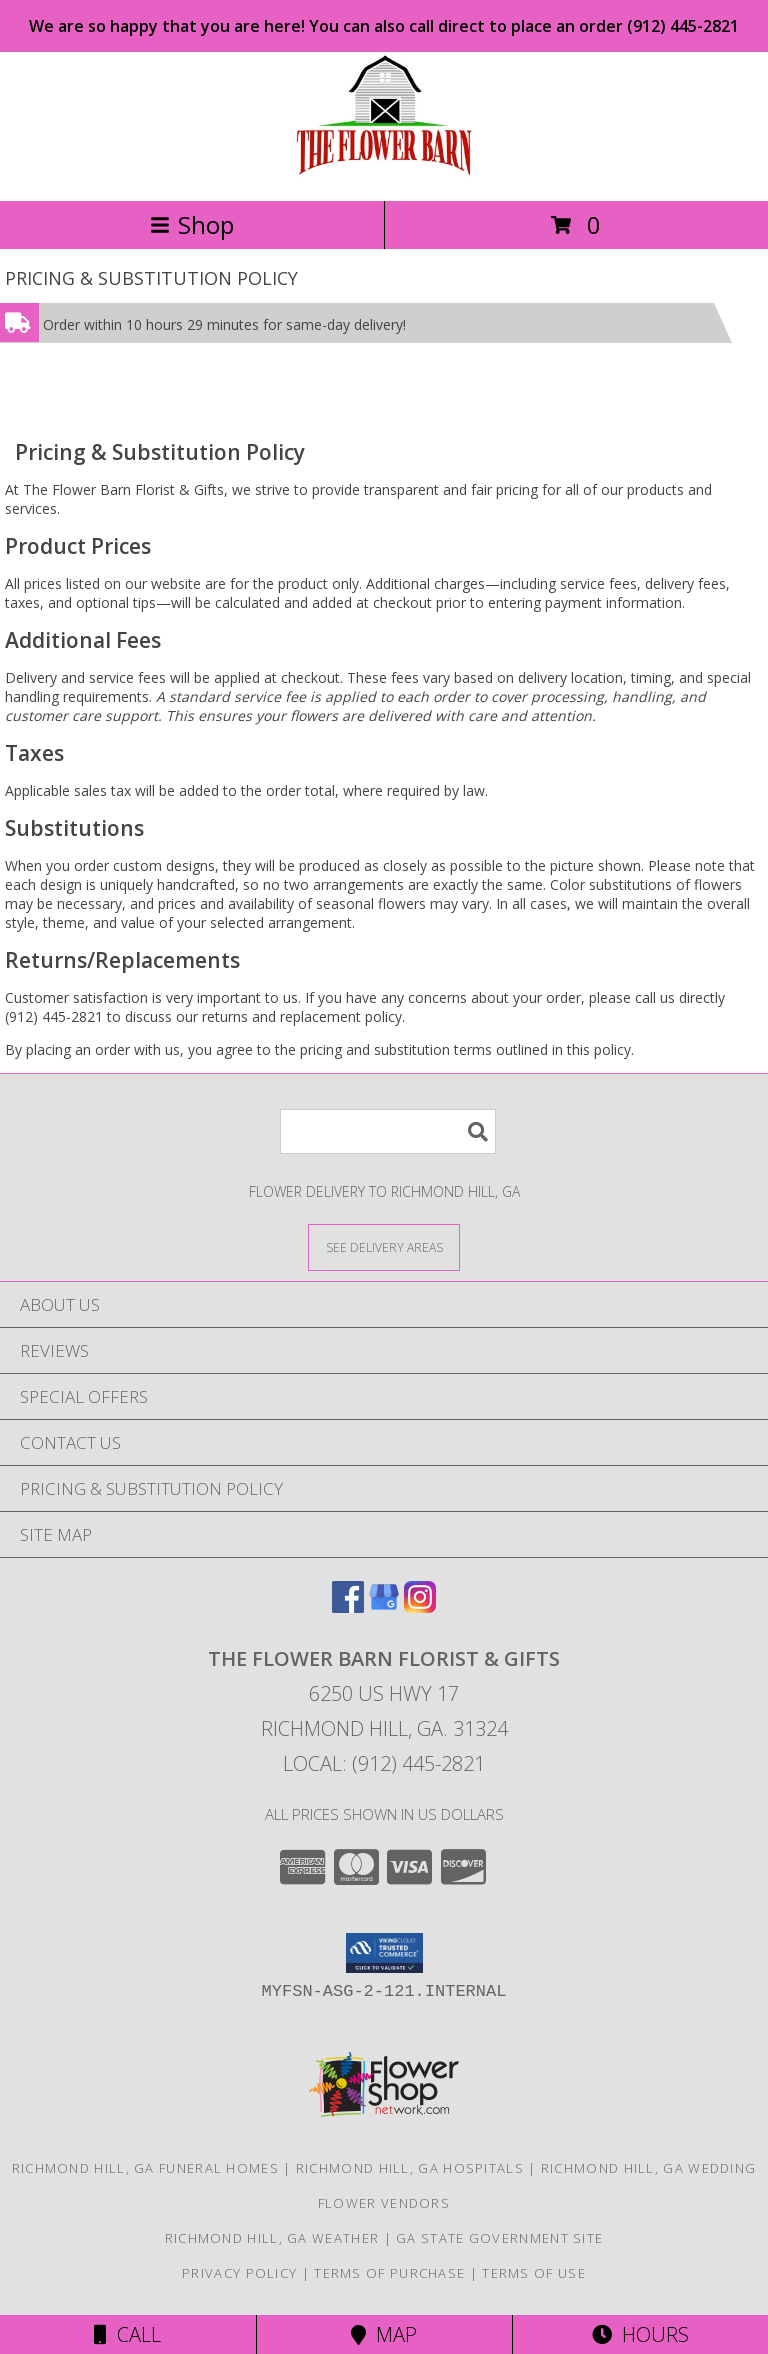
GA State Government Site (499, 2238)
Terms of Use (534, 2273)
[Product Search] (388, 1131)
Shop (192, 224)
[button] (384, 1953)
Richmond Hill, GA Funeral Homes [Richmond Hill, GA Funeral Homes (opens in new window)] (145, 2168)
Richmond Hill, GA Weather (272, 2238)
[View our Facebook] (348, 1606)
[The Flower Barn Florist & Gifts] (384, 171)
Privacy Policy (239, 2273)
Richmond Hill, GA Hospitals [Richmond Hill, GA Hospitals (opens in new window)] (410, 2168)
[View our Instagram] (420, 1606)
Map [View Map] (384, 2334)
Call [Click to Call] (127, 2334)
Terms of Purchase (389, 2273)
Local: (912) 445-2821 (384, 1763)
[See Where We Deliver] (384, 1246)
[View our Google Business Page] (384, 1606)
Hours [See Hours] (640, 2334)
